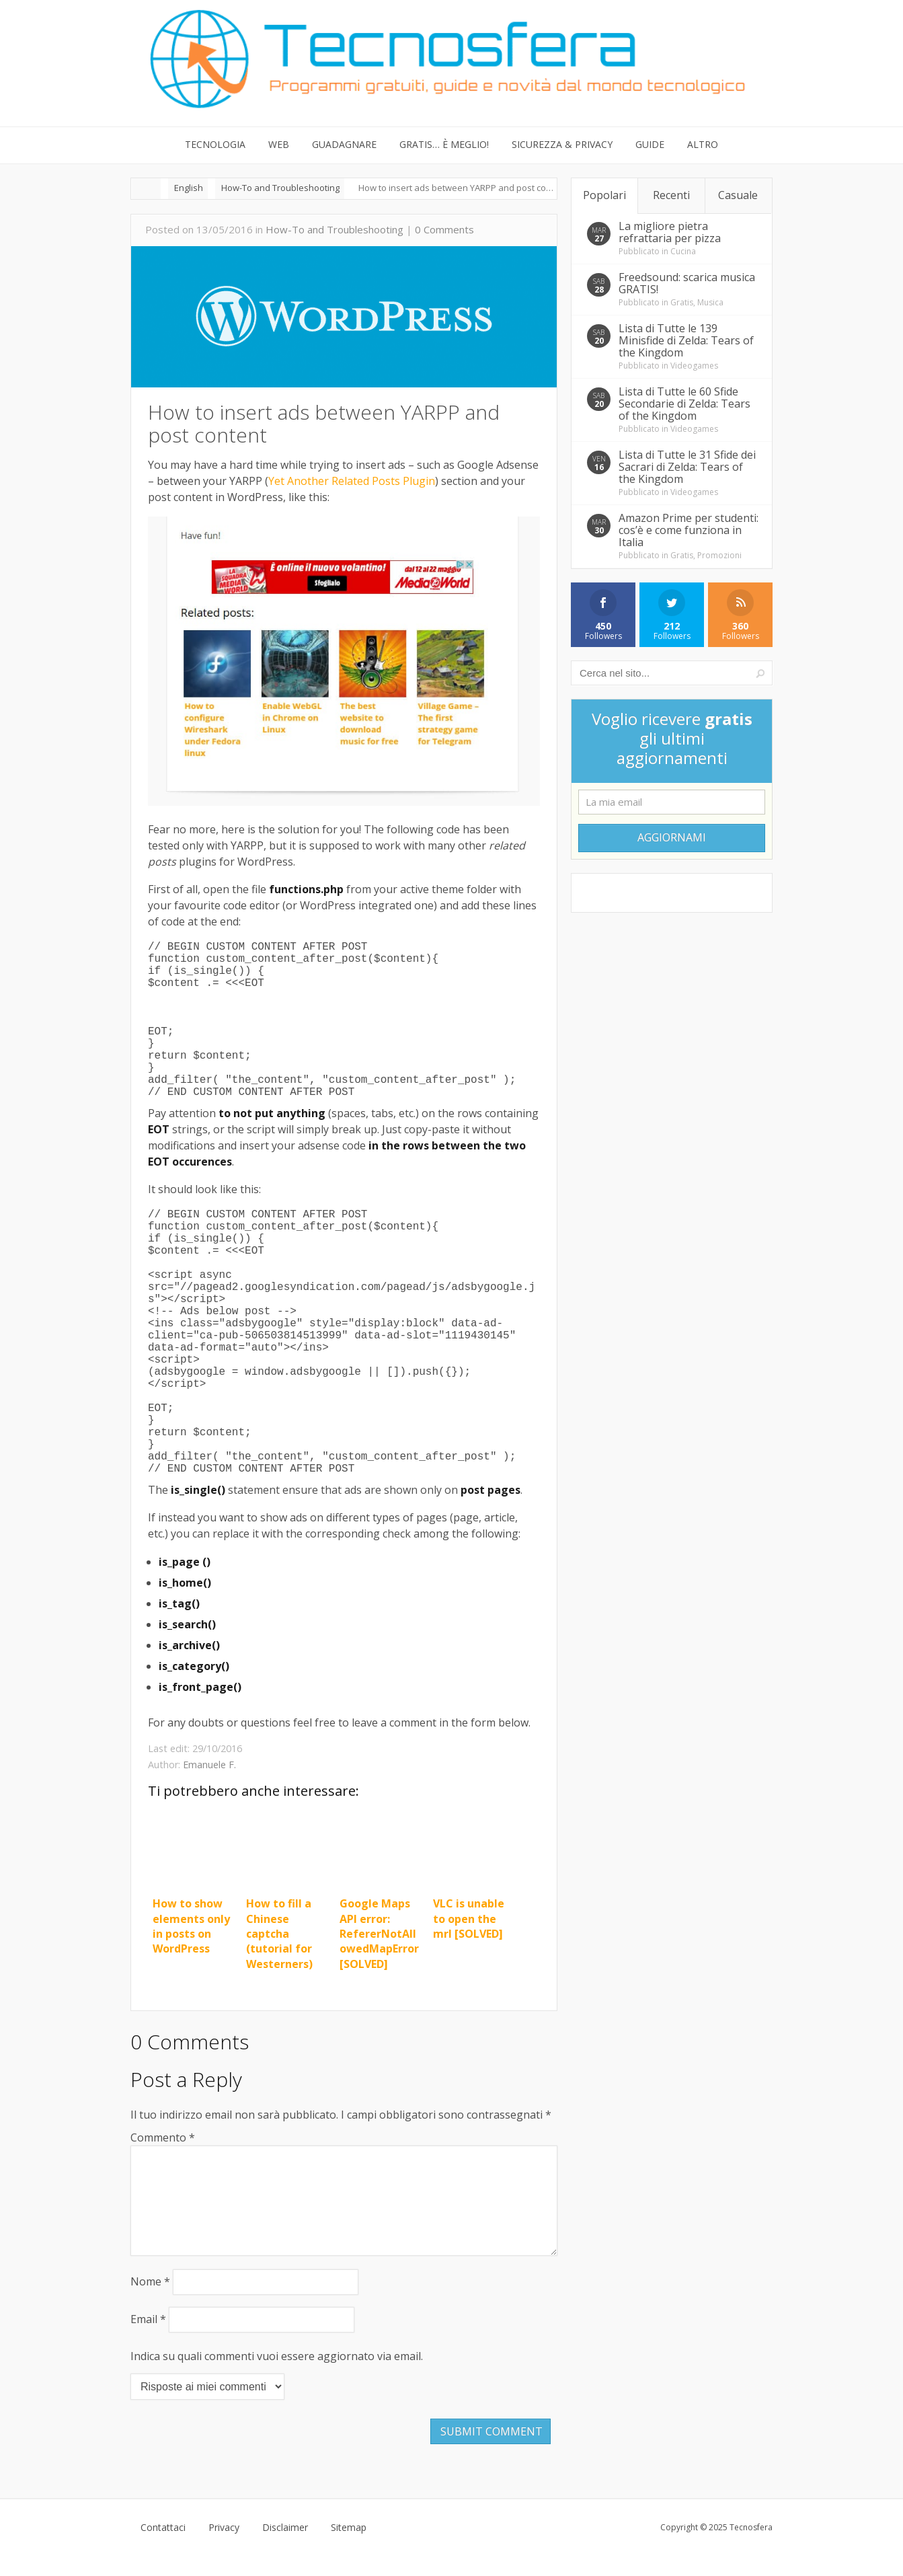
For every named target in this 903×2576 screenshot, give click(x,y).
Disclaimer (285, 2548)
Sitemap (348, 2548)
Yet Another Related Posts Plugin (351, 480)
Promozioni (719, 555)
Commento (162, 2137)
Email (148, 2340)
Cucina (683, 251)
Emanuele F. (209, 1764)
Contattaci (163, 2548)
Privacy (223, 2548)
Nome (150, 2303)
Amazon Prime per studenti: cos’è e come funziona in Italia (688, 530)
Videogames (694, 365)
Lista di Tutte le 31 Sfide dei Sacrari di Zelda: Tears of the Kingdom (687, 466)
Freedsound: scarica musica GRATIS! (687, 283)
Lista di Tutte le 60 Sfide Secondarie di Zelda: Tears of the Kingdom (684, 403)
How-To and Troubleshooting (334, 229)
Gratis (681, 302)
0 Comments (444, 229)
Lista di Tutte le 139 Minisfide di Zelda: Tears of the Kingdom (686, 340)
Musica (710, 302)
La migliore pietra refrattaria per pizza (670, 232)
